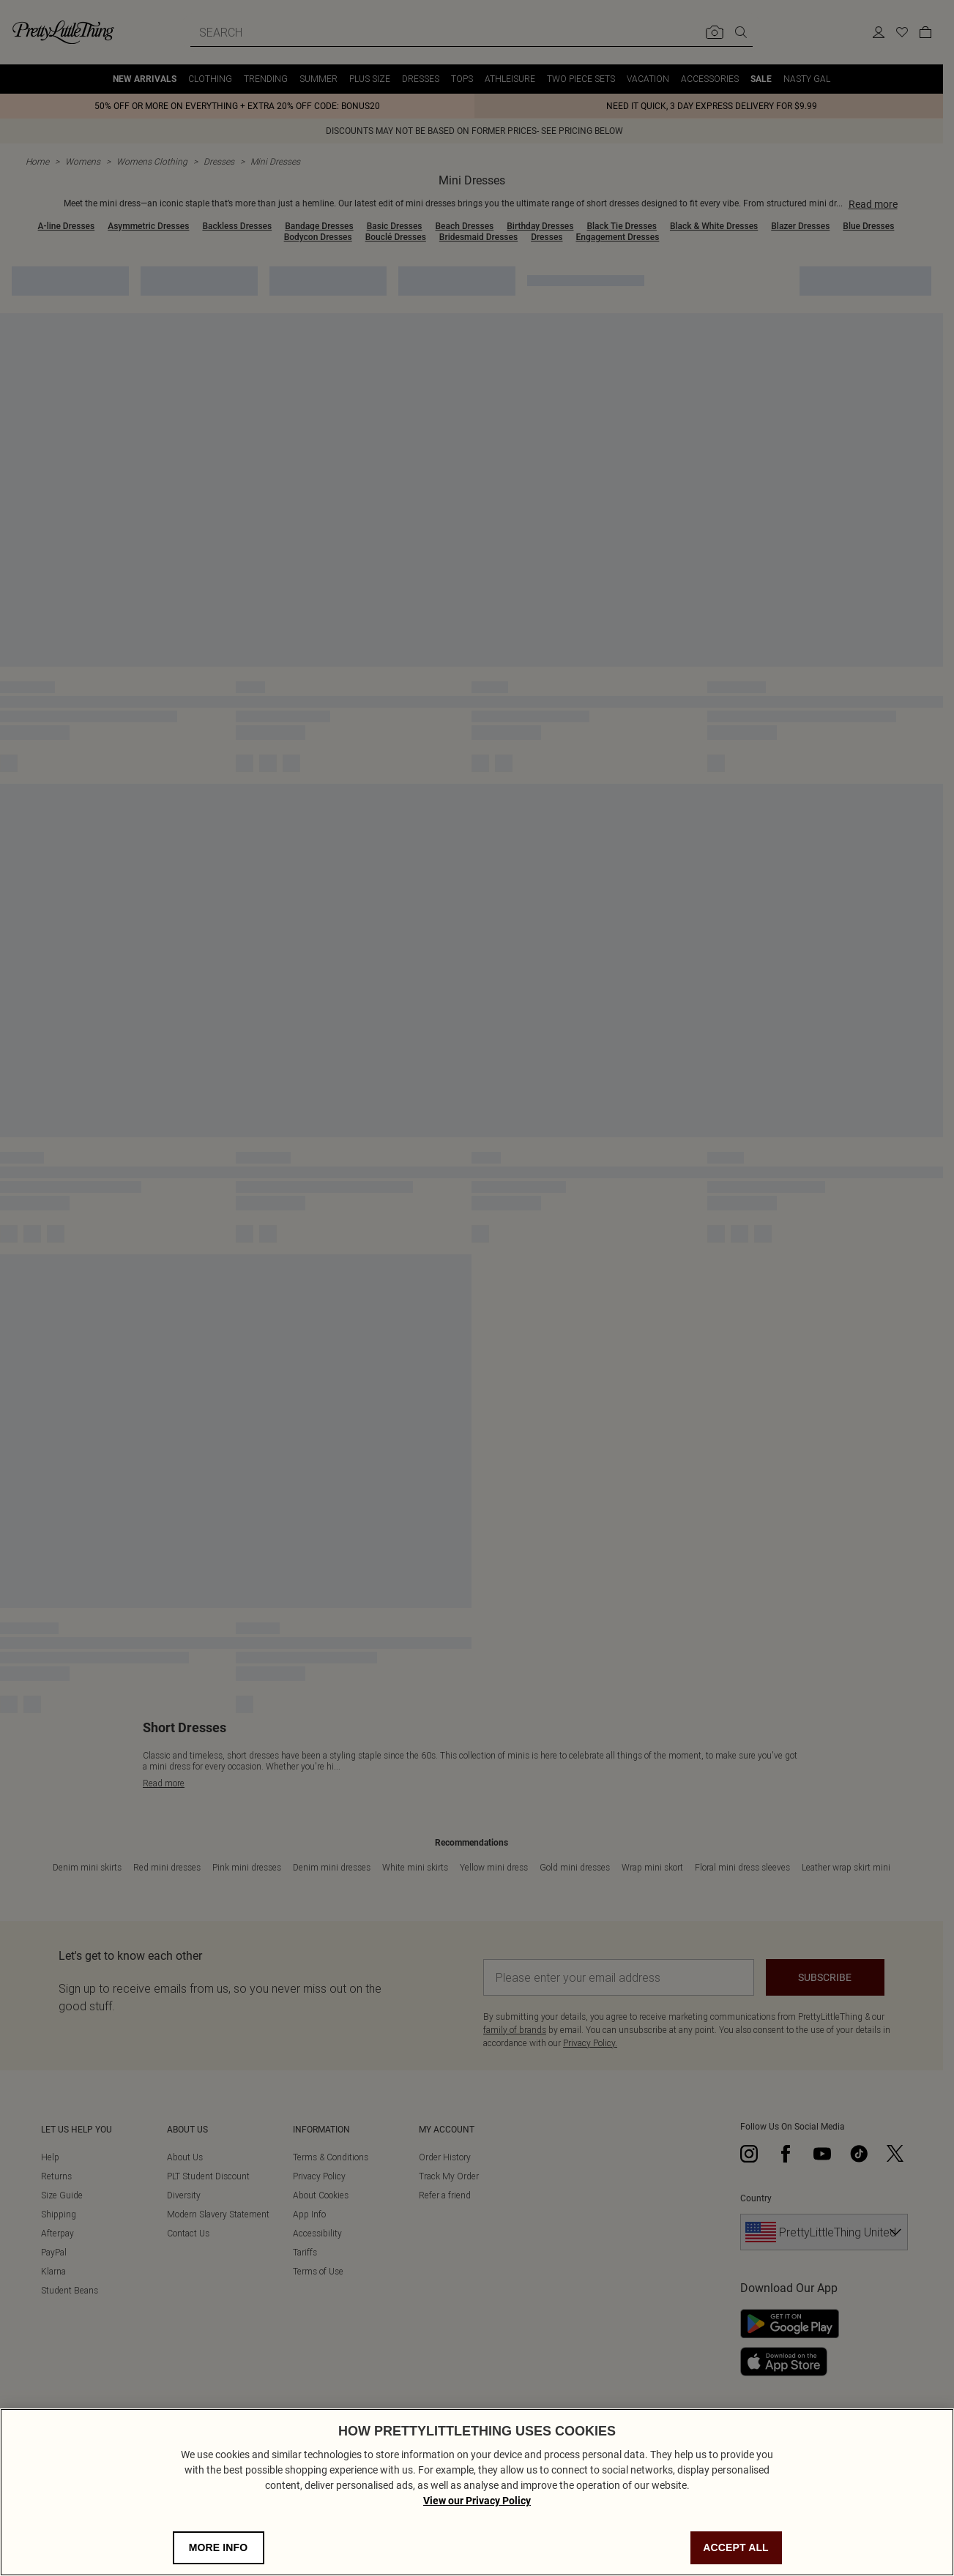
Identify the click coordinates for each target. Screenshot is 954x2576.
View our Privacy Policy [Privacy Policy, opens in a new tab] (477, 2500)
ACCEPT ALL (736, 2547)
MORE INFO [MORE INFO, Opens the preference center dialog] (218, 2547)
